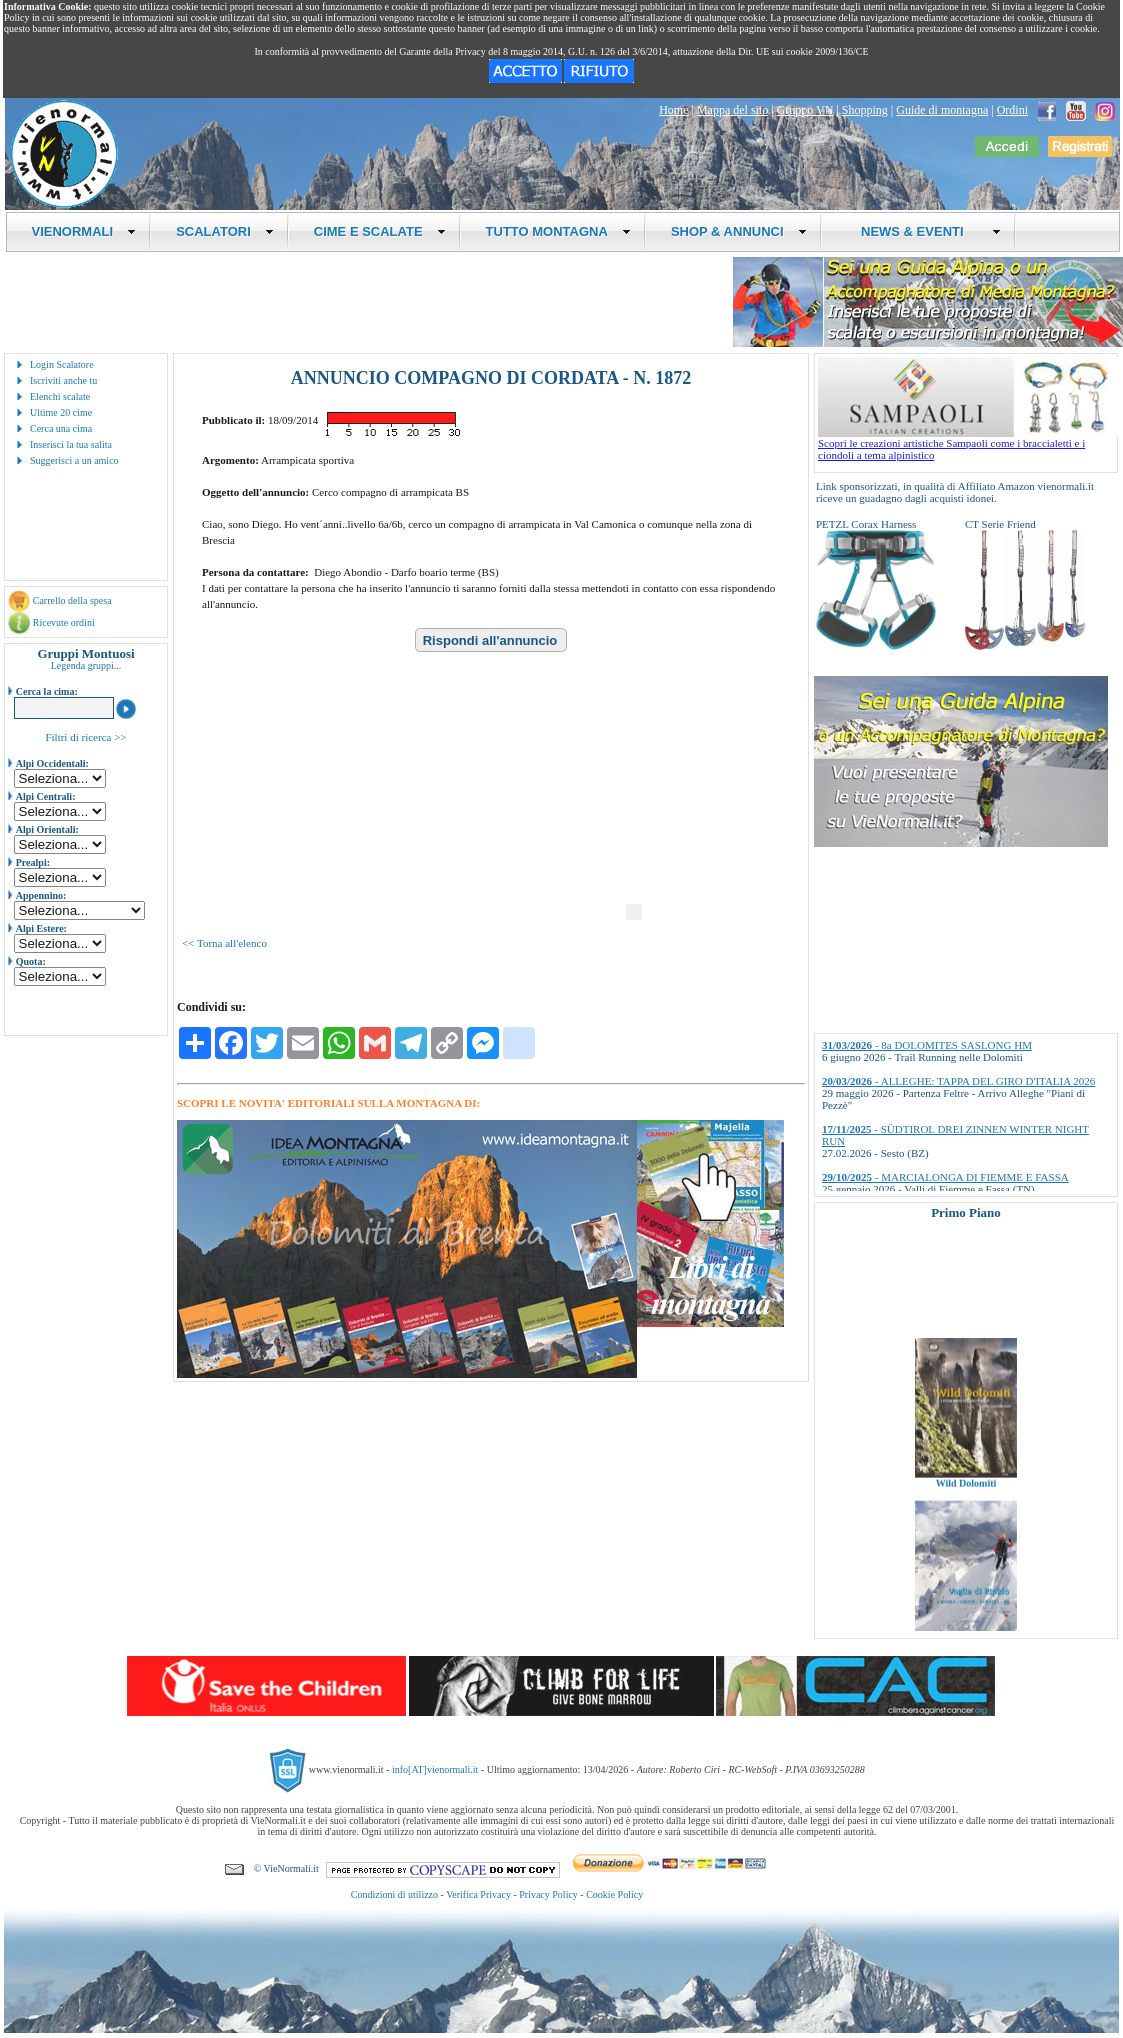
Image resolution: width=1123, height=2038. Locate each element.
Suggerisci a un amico (74, 460)
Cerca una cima (61, 428)
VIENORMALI (84, 231)
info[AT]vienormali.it (435, 1769)
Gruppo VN (805, 110)
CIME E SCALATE (380, 231)
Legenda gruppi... (86, 665)
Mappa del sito (732, 110)
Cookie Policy (614, 1894)
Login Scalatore (62, 364)
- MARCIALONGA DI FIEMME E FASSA (945, 1177)
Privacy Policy (548, 1894)
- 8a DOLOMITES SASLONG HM (927, 1045)
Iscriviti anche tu (63, 380)
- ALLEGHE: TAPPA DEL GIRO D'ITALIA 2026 (958, 1081)
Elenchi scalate (60, 396)
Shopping (865, 110)
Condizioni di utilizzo (394, 1894)
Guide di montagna (942, 110)
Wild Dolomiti (966, 1498)
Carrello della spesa (72, 600)
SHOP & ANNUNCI (739, 231)
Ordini (1012, 110)
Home (673, 110)
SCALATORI (225, 231)
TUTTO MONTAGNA (558, 231)
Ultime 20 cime (61, 412)
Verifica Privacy (478, 1894)
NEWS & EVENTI (924, 231)
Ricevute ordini (64, 622)
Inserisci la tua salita (71, 444)
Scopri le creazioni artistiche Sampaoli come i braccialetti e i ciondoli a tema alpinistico (968, 444)
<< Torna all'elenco (224, 943)
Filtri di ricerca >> (85, 737)
